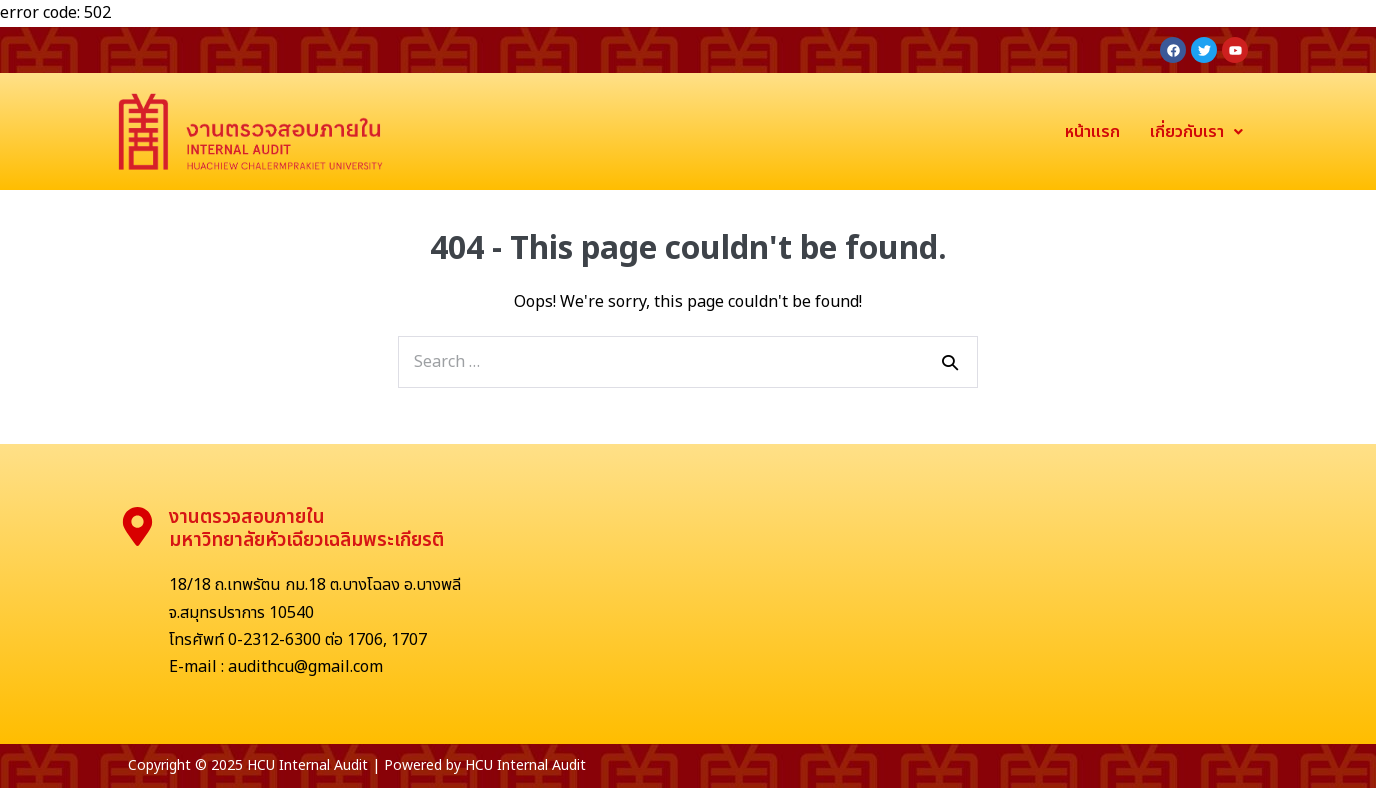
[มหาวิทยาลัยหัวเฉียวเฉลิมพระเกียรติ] (887, 594)
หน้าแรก (1092, 132)
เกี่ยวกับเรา (1196, 132)
